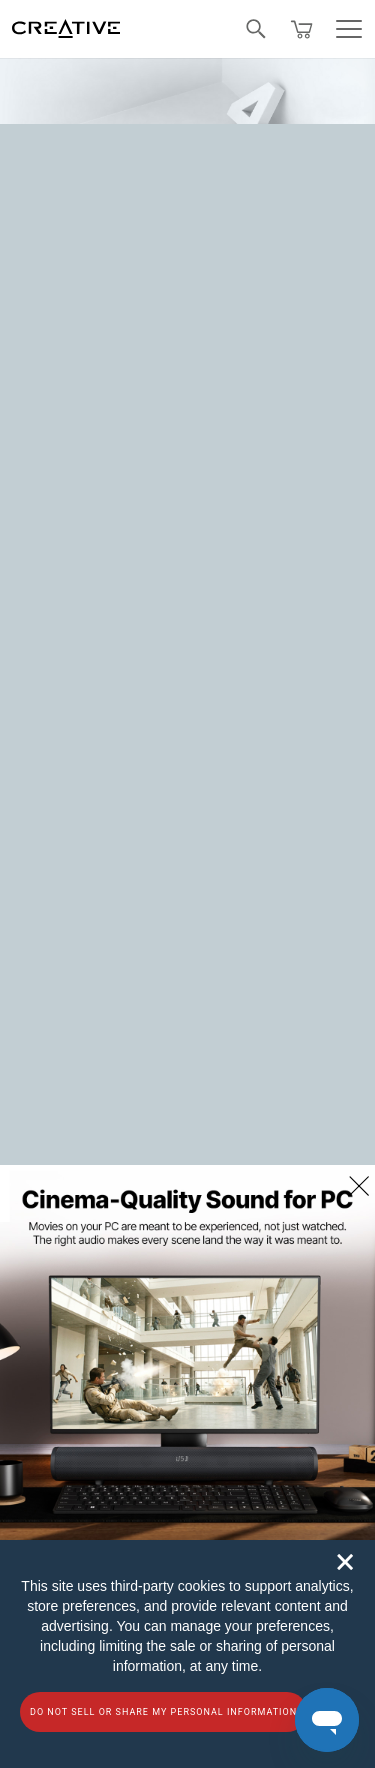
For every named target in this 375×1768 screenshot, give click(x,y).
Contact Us (54, 604)
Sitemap (44, 647)
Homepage (270, 298)
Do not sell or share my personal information (163, 1712)
